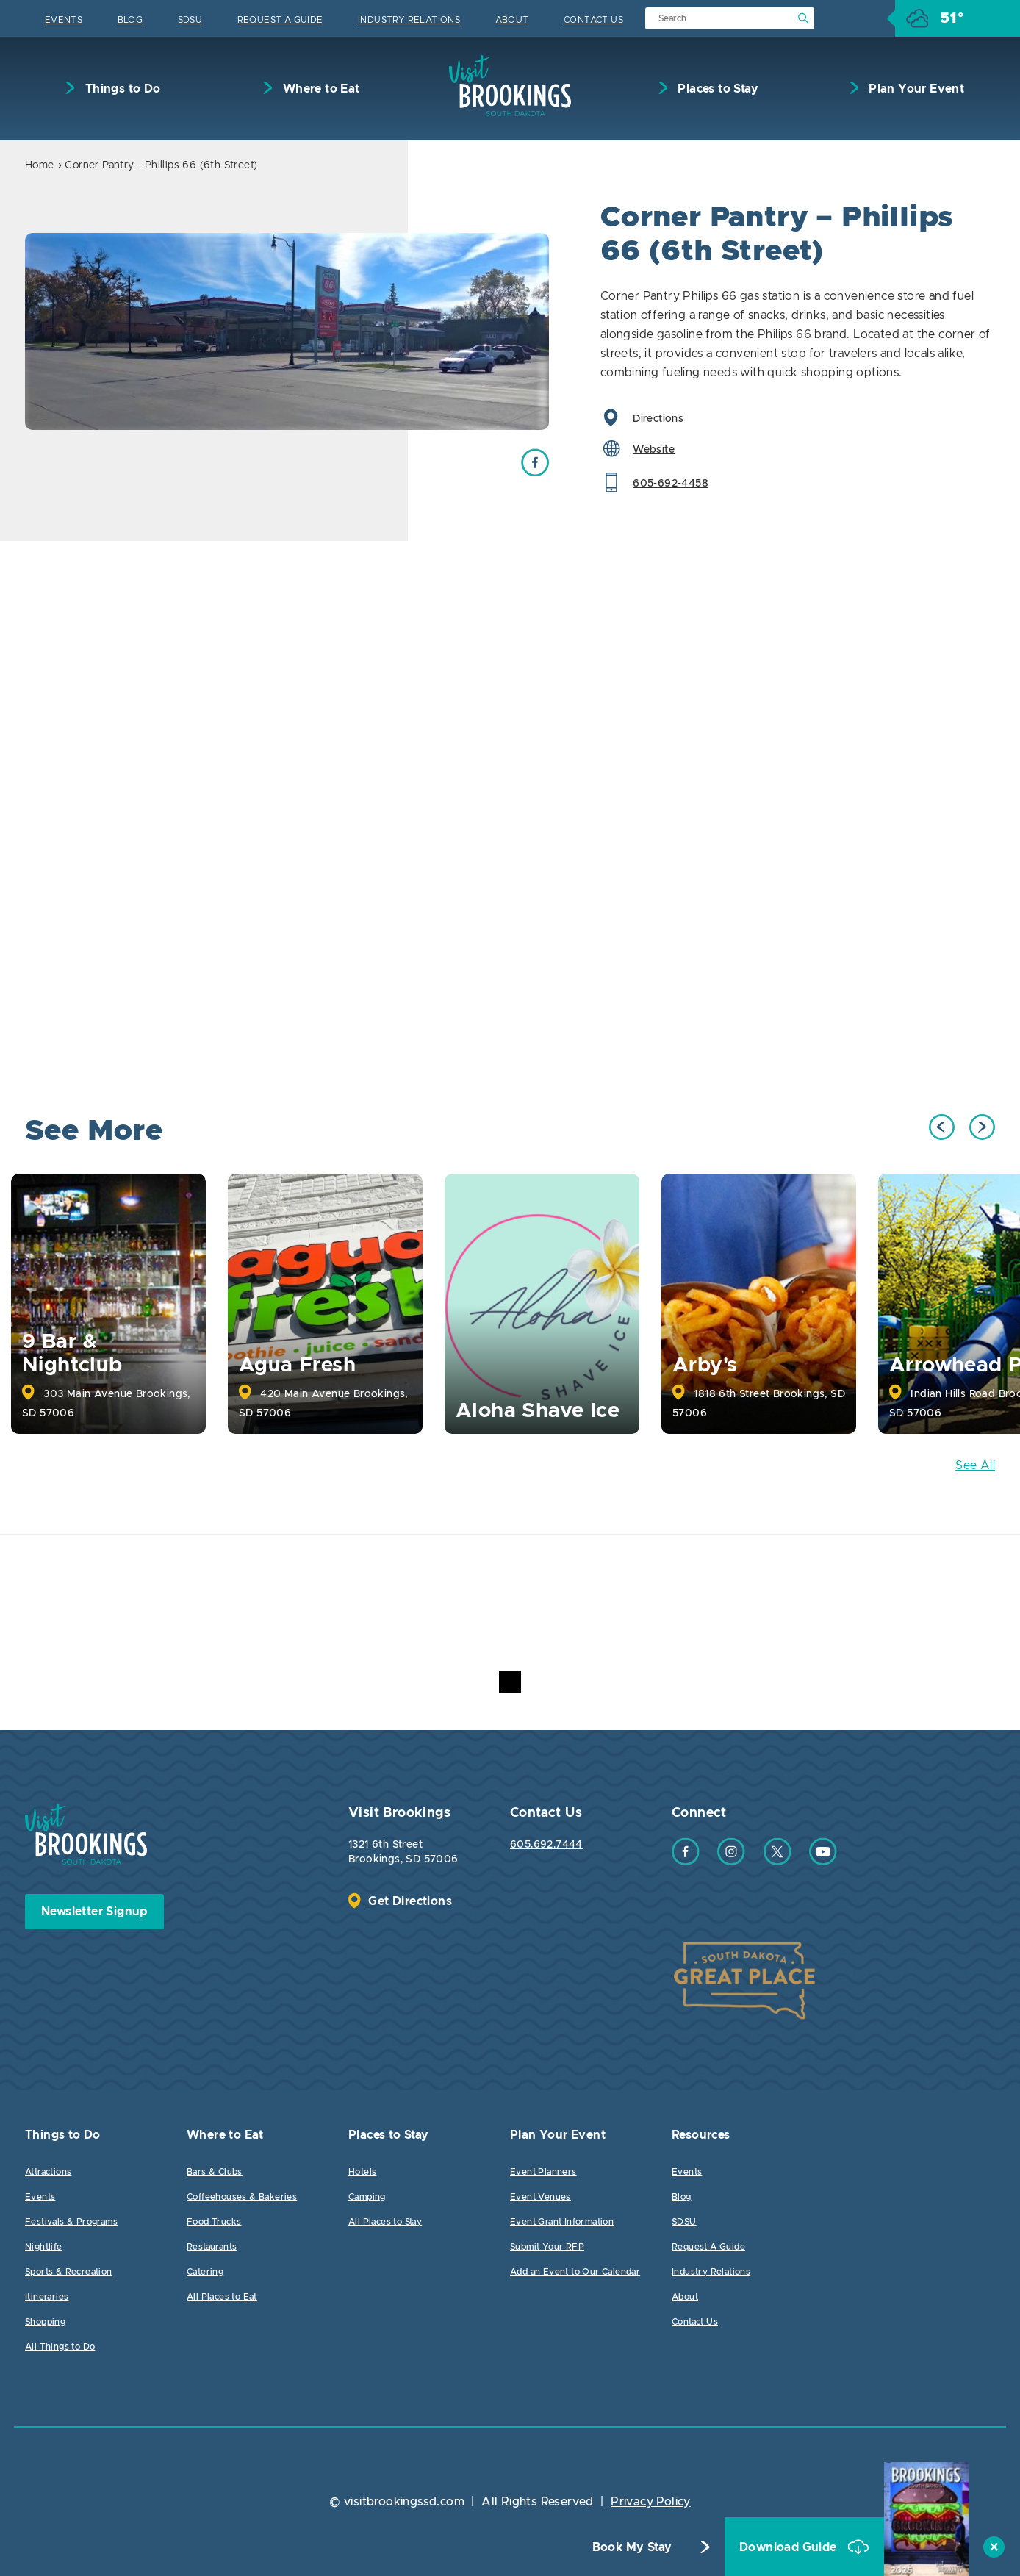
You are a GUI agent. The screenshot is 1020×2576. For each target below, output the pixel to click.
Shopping (45, 2321)
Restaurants (212, 2246)
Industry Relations (409, 19)
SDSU (190, 19)
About (512, 19)
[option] (287, 331)
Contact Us (593, 19)
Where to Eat (319, 89)
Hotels (362, 2171)
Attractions (48, 2171)
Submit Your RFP (547, 2246)
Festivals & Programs (71, 2221)
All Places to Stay (385, 2221)
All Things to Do (60, 2346)
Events (63, 19)
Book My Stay (632, 2547)
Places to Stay (716, 89)
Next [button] (982, 1127)
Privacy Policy (651, 2502)
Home (39, 165)
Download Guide (789, 2547)
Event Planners (543, 2171)
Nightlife (43, 2246)
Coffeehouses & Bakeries (242, 2196)
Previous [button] (942, 1127)
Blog (130, 19)
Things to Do (121, 89)
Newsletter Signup (94, 1911)
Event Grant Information (562, 2221)
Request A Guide (280, 19)
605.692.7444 (546, 1845)
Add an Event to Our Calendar (575, 2271)
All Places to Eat (222, 2296)
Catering (205, 2271)
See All (975, 1465)
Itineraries (46, 2296)
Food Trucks (214, 2221)
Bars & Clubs (215, 2171)
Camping (367, 2196)
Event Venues (540, 2196)
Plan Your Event (915, 89)
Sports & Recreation (68, 2271)
